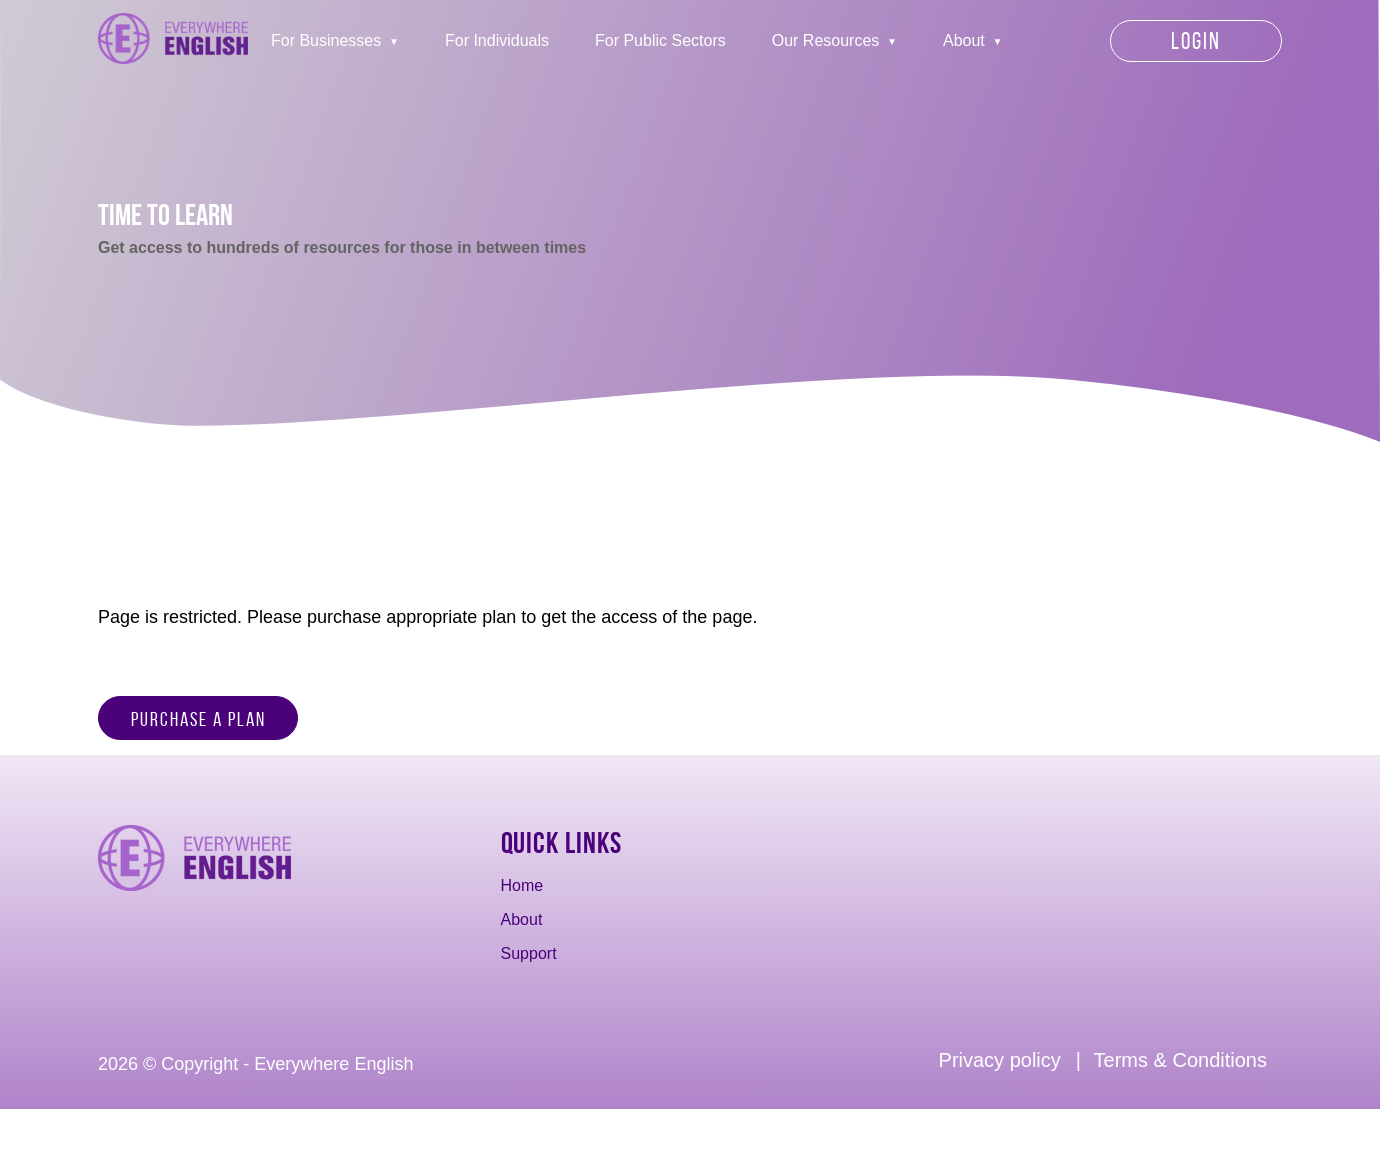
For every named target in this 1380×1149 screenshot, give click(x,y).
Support (529, 953)
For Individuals (497, 40)
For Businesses (326, 40)
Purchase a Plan (198, 719)
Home (522, 885)
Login (1196, 41)
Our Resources (826, 40)
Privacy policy (1000, 1060)
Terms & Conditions (1180, 1060)
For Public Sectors (660, 40)
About (964, 40)
